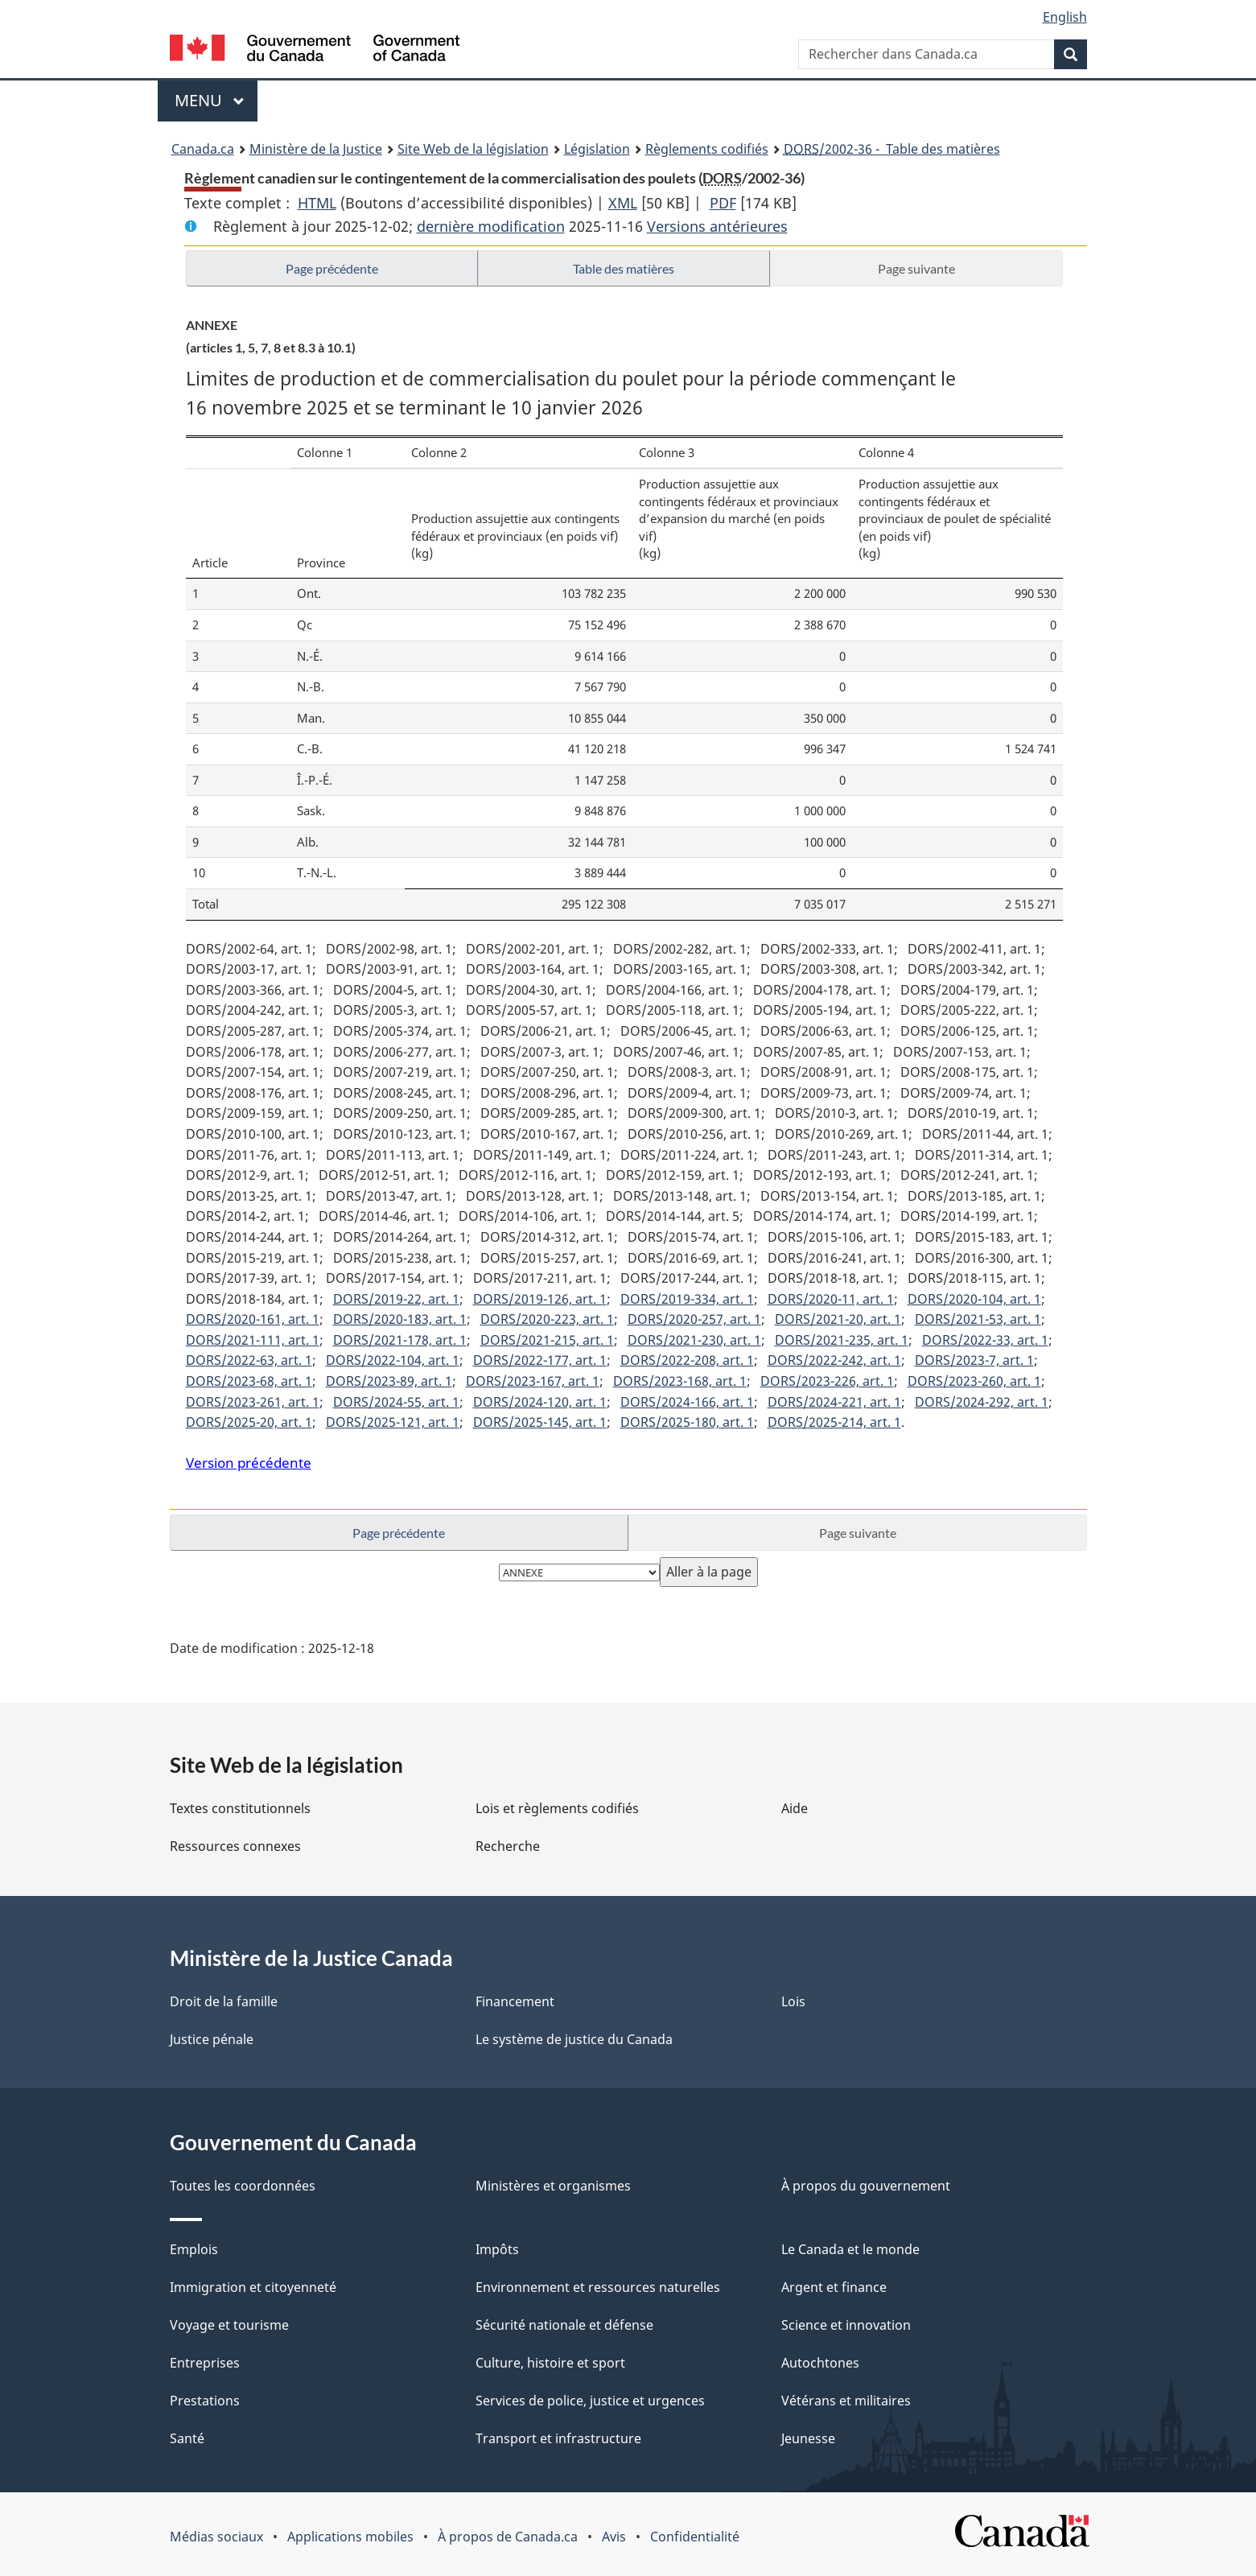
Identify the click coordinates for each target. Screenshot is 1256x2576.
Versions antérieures (717, 226)
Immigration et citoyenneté (253, 2287)
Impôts (497, 2249)
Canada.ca (202, 149)
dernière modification (491, 226)
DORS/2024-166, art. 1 (687, 1402)
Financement (515, 2001)
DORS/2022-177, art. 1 (540, 1360)
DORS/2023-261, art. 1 (252, 1402)
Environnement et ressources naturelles (598, 2287)
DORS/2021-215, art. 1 (547, 1340)
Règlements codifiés (706, 149)
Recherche (508, 1846)
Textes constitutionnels (240, 1808)
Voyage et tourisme (229, 2325)
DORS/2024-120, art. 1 (540, 1402)
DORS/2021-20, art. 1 (838, 1319)
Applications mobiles (350, 2536)
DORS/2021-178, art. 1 (400, 1340)
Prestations (205, 2400)
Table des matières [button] (623, 268)
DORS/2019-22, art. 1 (396, 1299)
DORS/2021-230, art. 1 (694, 1340)
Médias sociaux (216, 2536)
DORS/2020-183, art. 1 (400, 1319)
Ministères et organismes (553, 2186)
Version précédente (248, 1462)
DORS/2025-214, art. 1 (834, 1422)
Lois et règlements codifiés (557, 1808)
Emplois (194, 2249)
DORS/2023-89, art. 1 (389, 1381)
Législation (597, 149)
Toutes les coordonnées (242, 2186)
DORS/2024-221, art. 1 (834, 1402)
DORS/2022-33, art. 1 (985, 1340)
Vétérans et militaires (846, 2400)
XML (622, 202)
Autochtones (820, 2363)
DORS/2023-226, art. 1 (827, 1381)
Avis (614, 2536)
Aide (794, 1808)
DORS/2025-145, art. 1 (540, 1422)
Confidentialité (694, 2536)
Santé (187, 2438)
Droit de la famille (224, 2001)
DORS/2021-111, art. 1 (252, 1340)
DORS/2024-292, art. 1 (981, 1402)
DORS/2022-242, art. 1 (834, 1360)
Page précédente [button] (332, 268)
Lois (793, 2001)
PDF (723, 202)
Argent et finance (834, 2287)
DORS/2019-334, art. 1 (687, 1299)
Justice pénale (211, 2039)
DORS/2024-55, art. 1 (396, 1402)
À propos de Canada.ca (508, 2536)
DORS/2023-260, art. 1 (974, 1381)
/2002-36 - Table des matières (892, 149)
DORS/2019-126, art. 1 (540, 1299)
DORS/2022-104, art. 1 (392, 1360)
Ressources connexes (235, 1846)
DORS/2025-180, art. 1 (687, 1422)
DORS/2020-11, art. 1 (831, 1299)
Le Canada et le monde (850, 2249)
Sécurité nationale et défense (564, 2325)
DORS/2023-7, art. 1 (974, 1360)
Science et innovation (846, 2325)
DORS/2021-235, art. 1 (841, 1340)
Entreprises (205, 2363)
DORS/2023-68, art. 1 (249, 1381)
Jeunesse (808, 2438)
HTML (317, 202)
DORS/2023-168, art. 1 (680, 1381)
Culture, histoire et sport (550, 2363)
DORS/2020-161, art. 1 (252, 1319)
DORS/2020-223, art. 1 (547, 1319)
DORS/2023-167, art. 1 (532, 1381)
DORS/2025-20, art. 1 (249, 1422)
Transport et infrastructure (558, 2438)
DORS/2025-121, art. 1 (392, 1422)
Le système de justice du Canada (574, 2039)
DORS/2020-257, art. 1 (694, 1319)
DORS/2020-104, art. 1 (974, 1299)
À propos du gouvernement (865, 2186)
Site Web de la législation (473, 149)
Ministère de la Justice (315, 149)
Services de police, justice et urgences (590, 2400)
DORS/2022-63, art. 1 (249, 1360)
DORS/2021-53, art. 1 (978, 1319)
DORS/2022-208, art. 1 (687, 1360)
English (1065, 17)
